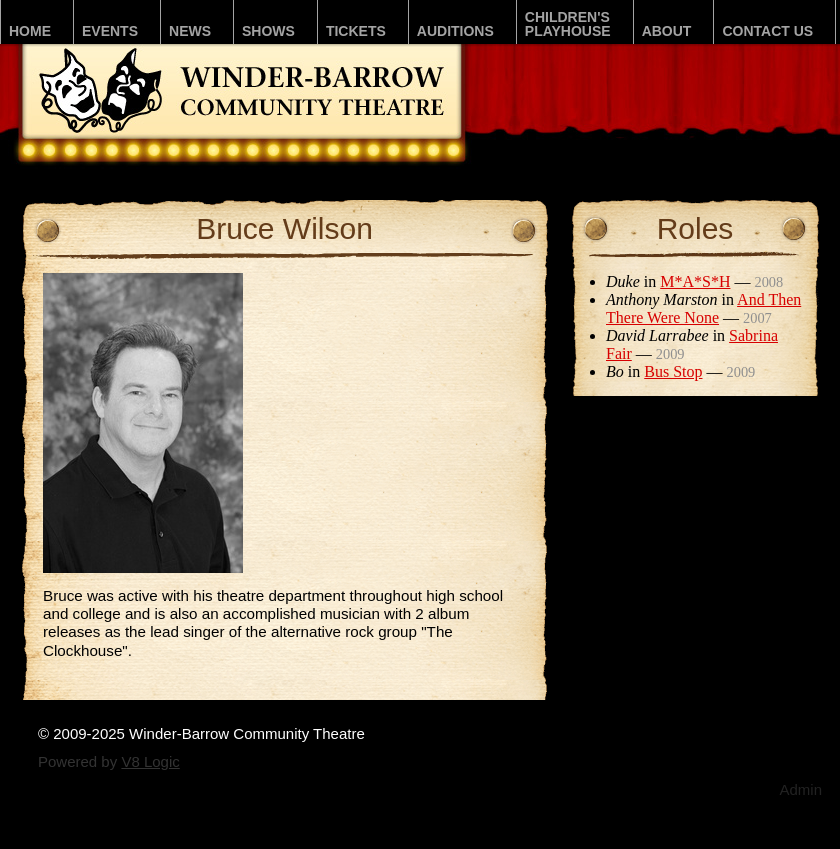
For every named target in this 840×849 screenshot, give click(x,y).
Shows (268, 31)
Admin (800, 789)
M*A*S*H (695, 281)
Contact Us (767, 31)
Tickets (356, 31)
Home (30, 31)
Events (110, 31)
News (190, 31)
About (667, 31)
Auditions (455, 31)
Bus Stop (673, 371)
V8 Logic (150, 761)
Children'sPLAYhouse (568, 24)
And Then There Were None (703, 308)
